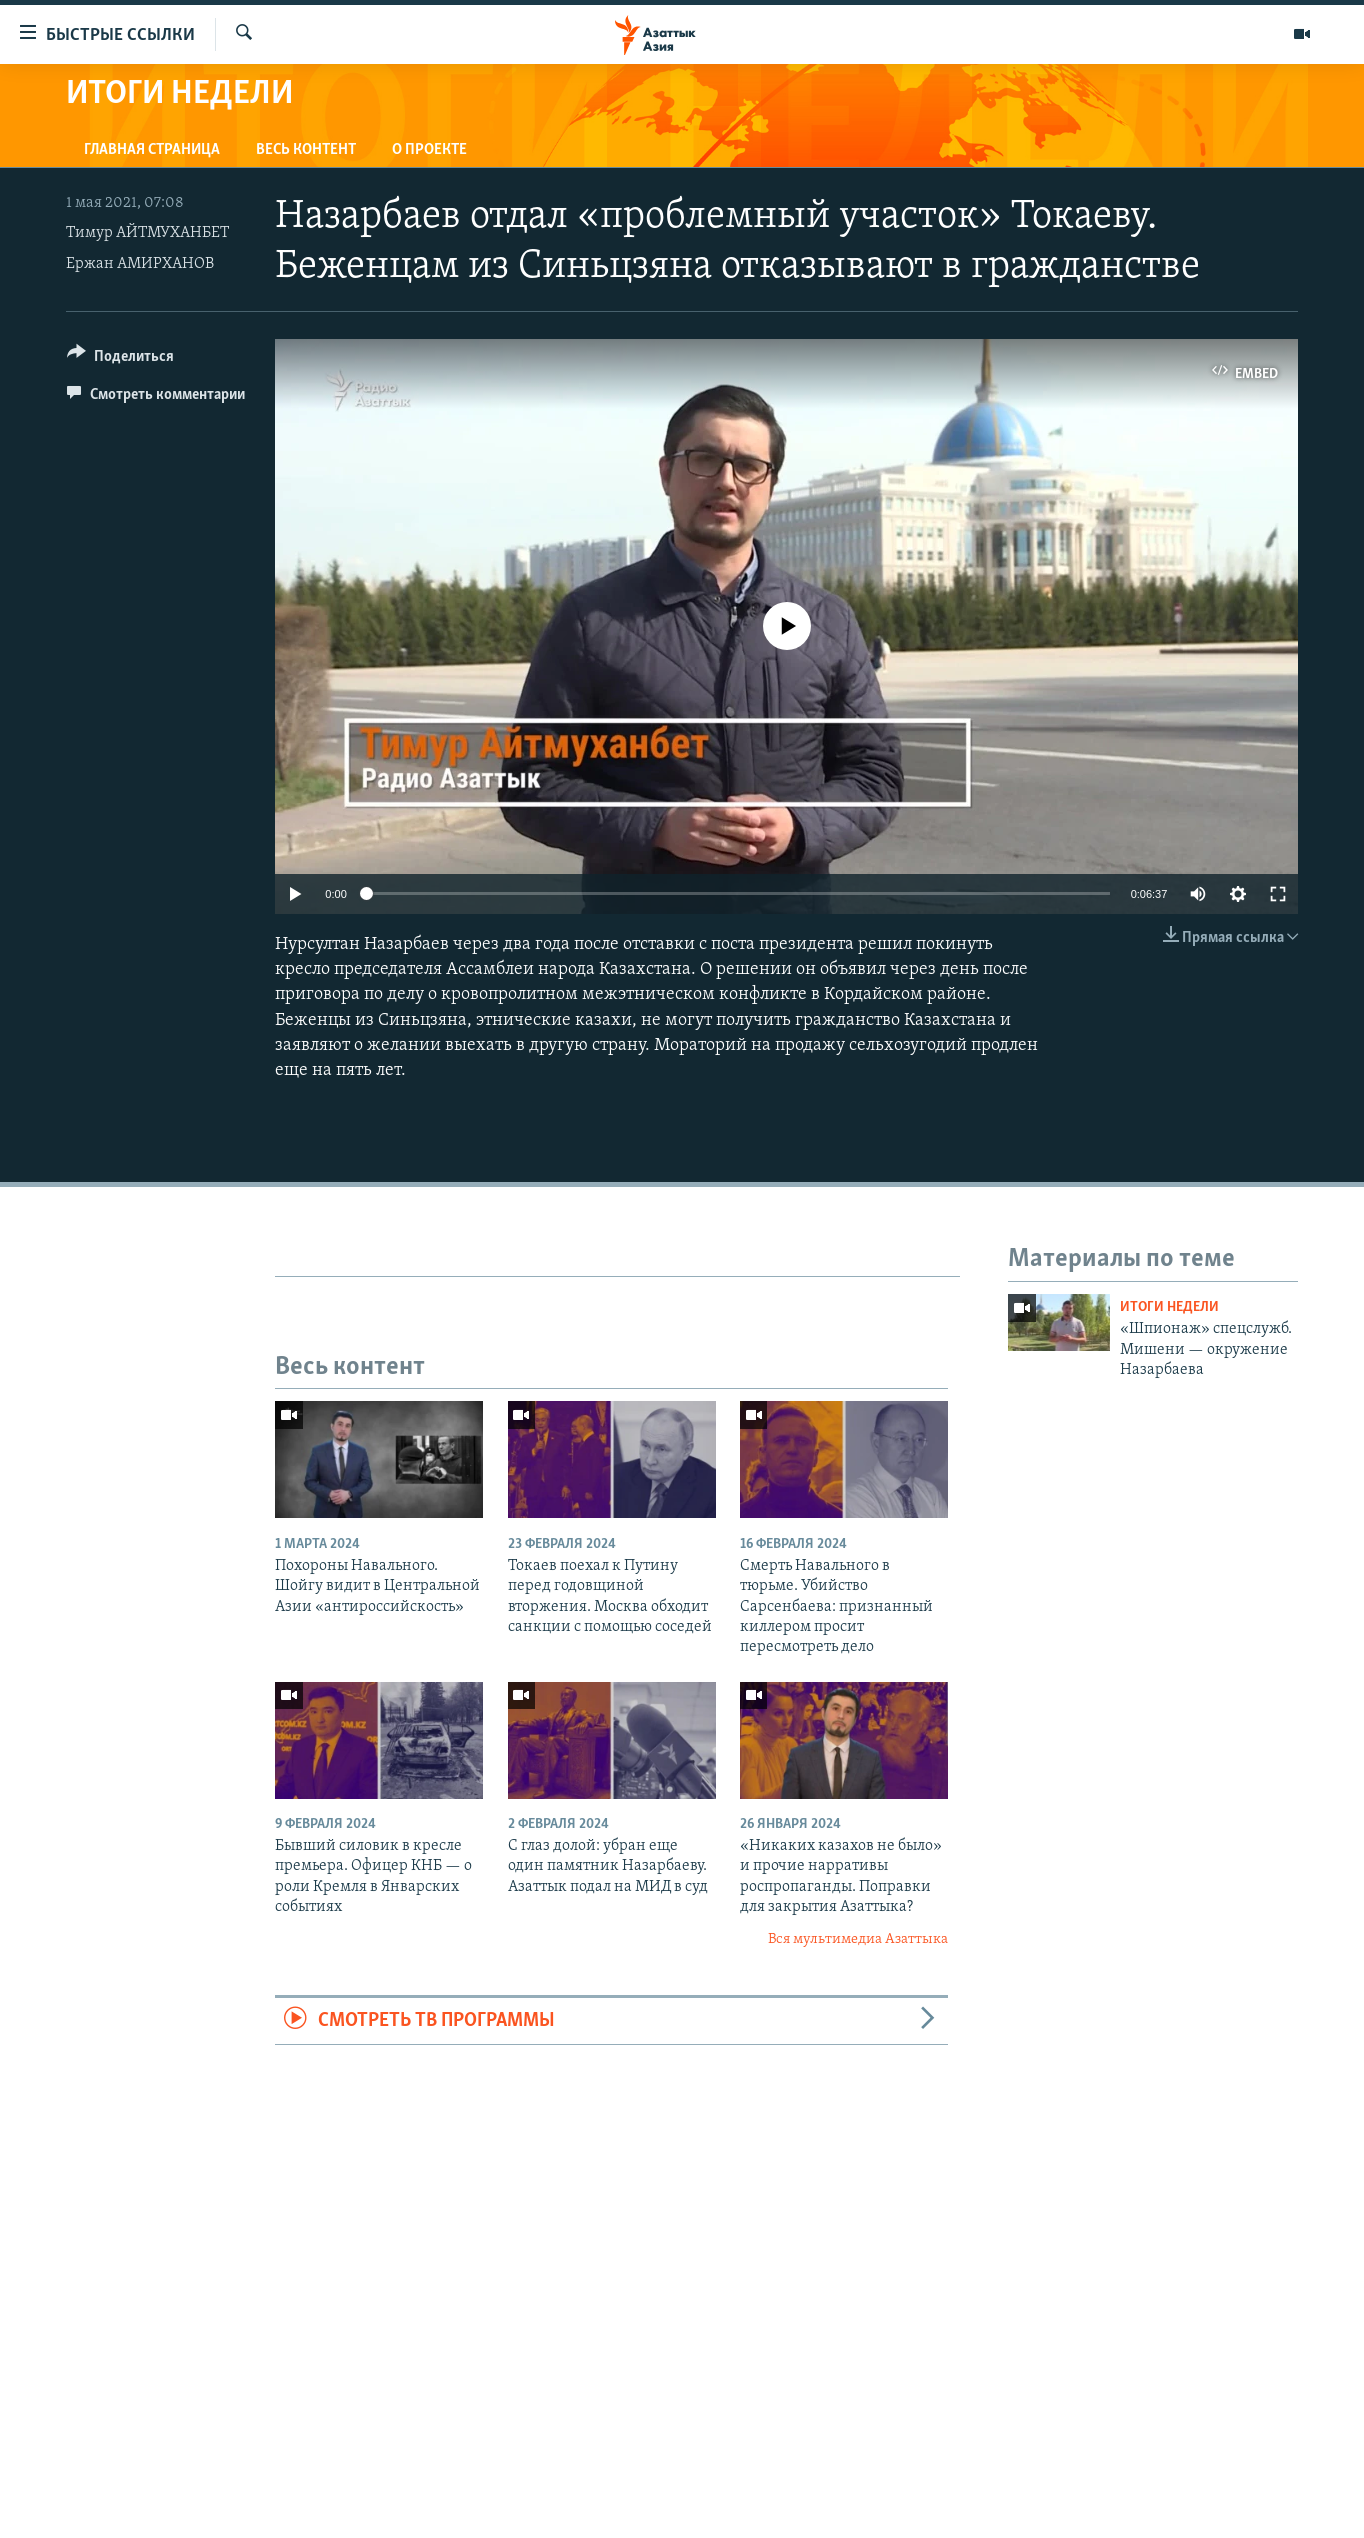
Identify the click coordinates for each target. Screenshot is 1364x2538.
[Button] (120, 359)
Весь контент (306, 150)
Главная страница (152, 150)
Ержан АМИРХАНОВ (140, 264)
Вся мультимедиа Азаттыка (858, 1939)
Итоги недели (1169, 1307)
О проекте (429, 150)
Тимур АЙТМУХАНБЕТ (147, 233)
